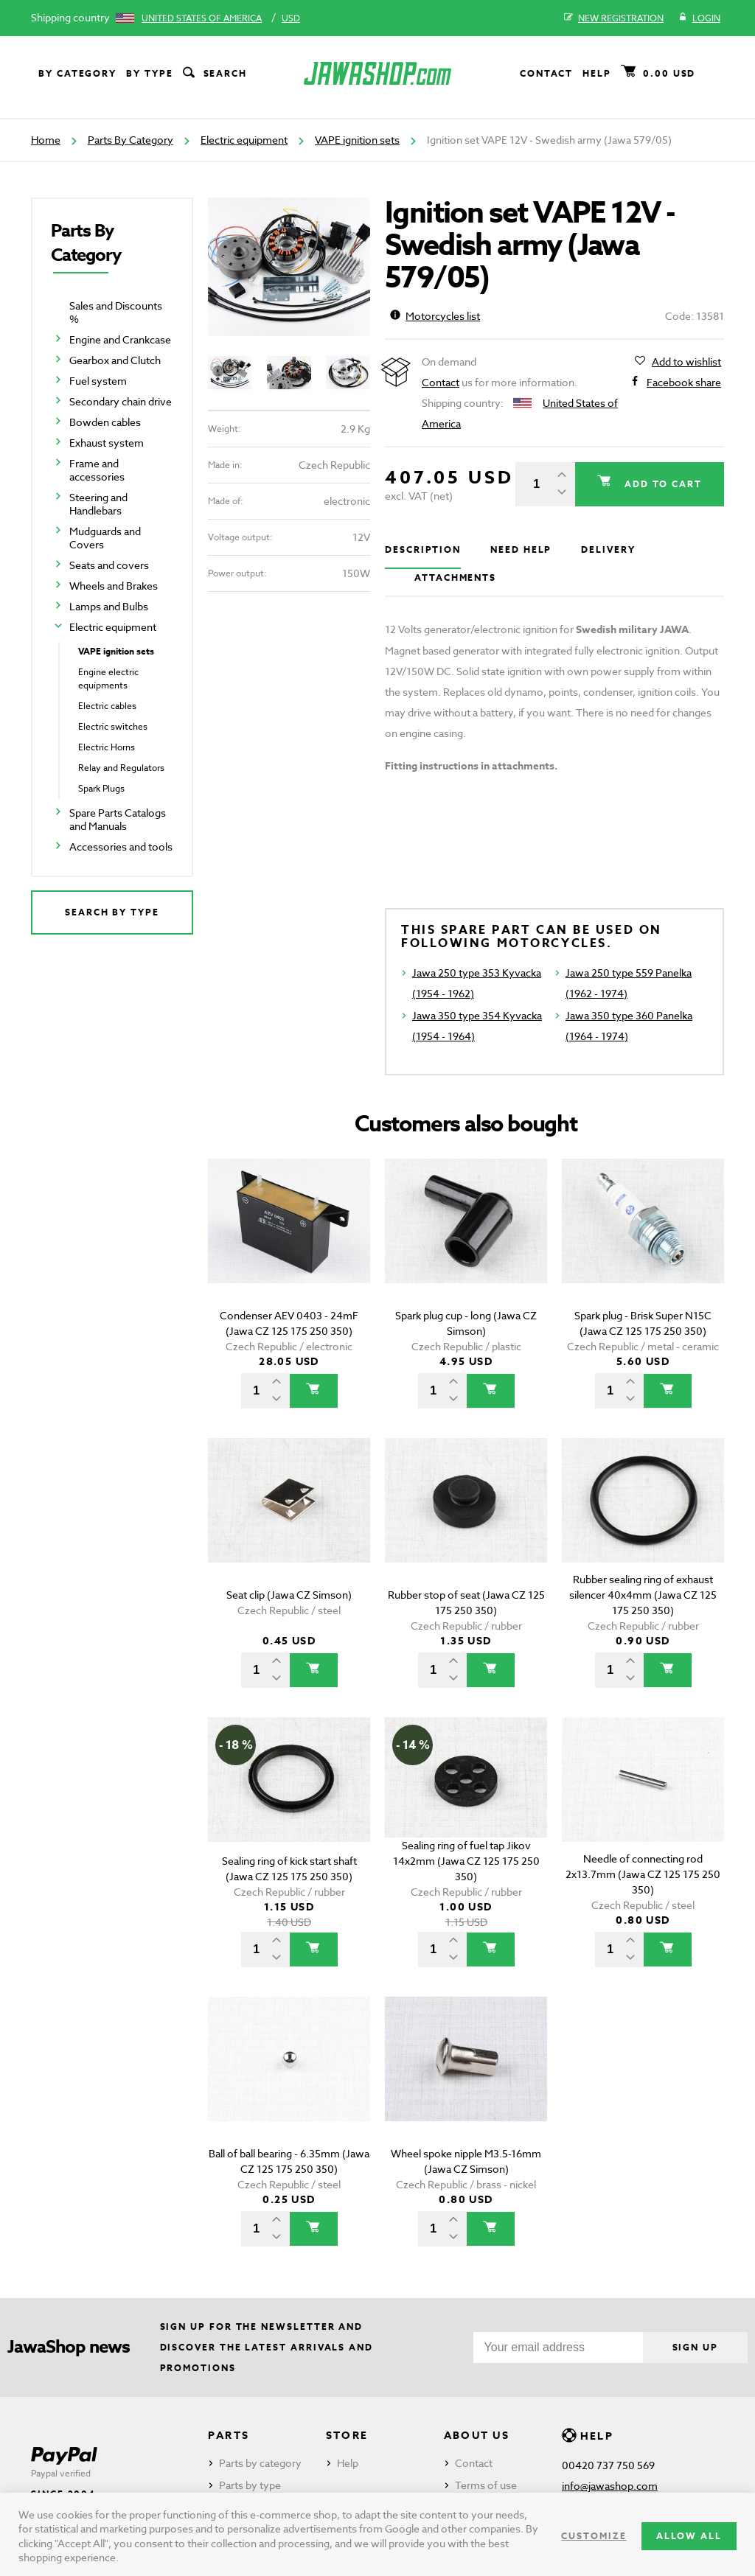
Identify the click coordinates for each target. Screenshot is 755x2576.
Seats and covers (109, 565)
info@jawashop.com (610, 2486)
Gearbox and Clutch (115, 360)
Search (214, 73)
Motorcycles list (435, 316)
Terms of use (486, 2485)
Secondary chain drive (120, 401)
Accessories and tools (121, 847)
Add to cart (661, 484)
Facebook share (684, 382)
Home (45, 140)
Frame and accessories (97, 470)
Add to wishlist (686, 362)
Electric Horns (106, 747)
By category (77, 73)
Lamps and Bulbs (108, 606)
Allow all (689, 2536)
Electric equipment (244, 140)
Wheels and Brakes (113, 586)
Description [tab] (423, 549)
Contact (546, 73)
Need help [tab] (521, 549)
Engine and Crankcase (120, 339)
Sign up (695, 2347)
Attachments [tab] (455, 577)
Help (596, 73)
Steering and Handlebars (98, 503)
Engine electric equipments (108, 678)
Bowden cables (105, 422)
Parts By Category (130, 140)
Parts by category (260, 2463)
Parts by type (250, 2485)
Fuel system (98, 381)
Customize (593, 2536)
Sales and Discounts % (115, 312)
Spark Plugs (101, 788)
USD (291, 18)
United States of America (202, 18)
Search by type (112, 912)
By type (149, 73)
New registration (614, 18)
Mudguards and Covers (105, 537)
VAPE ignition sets (357, 140)
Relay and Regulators (121, 767)
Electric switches (112, 726)
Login (699, 18)
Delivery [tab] (608, 549)
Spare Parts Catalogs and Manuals (117, 819)
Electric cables (107, 705)
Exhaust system (106, 443)
